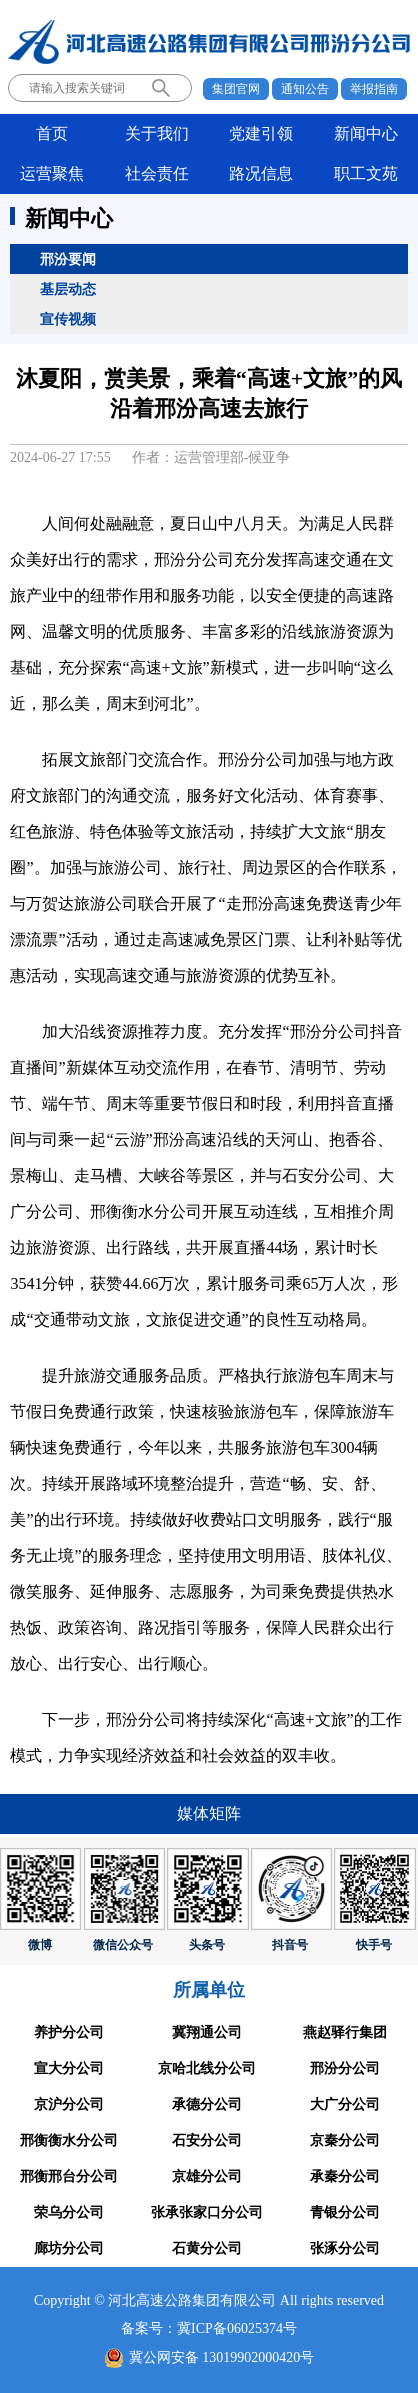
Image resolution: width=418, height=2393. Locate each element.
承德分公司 (207, 2104)
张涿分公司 (345, 2248)
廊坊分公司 (69, 2248)
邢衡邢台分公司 (69, 2176)
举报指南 (374, 89)
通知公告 (305, 89)
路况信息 (261, 173)
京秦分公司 (345, 2140)
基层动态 (68, 289)
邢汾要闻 (68, 259)
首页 (52, 133)
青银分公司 (345, 2212)
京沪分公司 (69, 2104)
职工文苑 (366, 173)
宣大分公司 (69, 2068)
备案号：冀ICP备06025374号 (209, 2328)
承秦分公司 (345, 2176)
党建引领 (261, 133)
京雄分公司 (207, 2176)
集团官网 (236, 89)
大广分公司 (345, 2104)
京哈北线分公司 (207, 2068)
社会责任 (157, 173)
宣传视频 (68, 319)
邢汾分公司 (345, 2068)
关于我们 (157, 133)
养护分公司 (69, 2032)
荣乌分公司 (69, 2212)
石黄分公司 (207, 2248)
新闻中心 (366, 133)
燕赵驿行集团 (345, 2032)
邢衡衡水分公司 (69, 2140)
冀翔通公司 (207, 2032)
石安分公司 (207, 2140)
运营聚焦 (52, 173)
